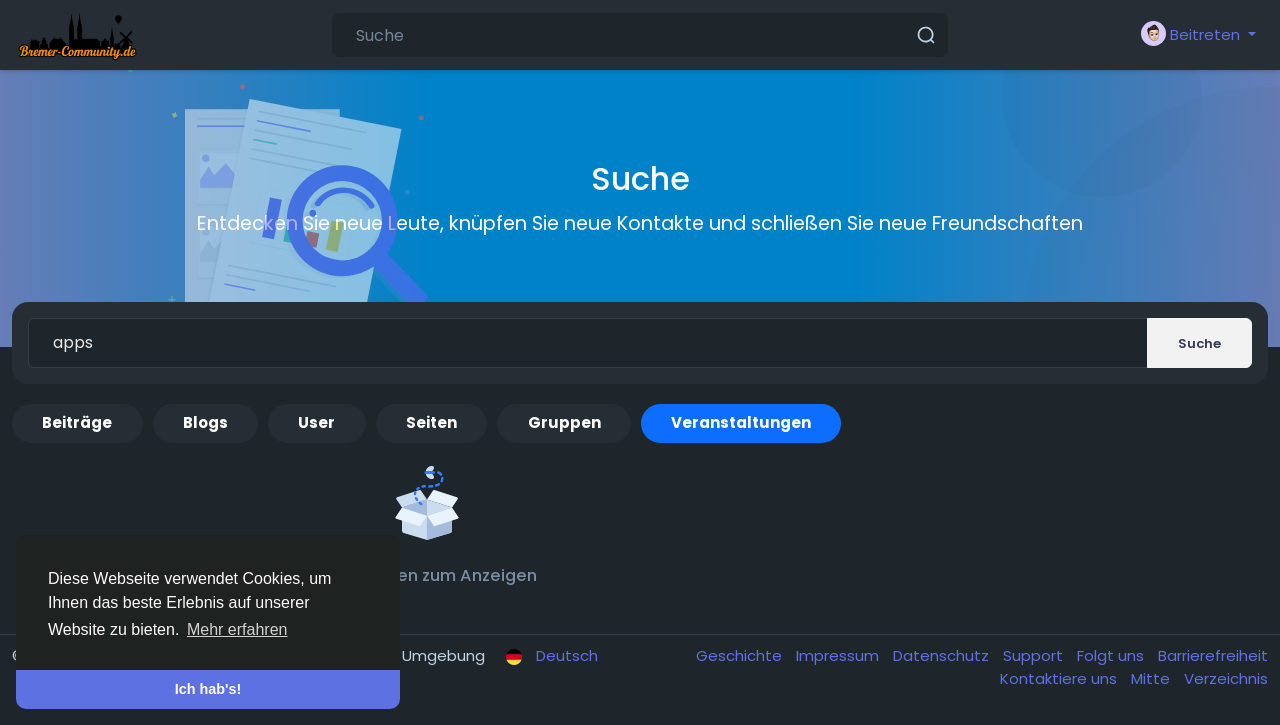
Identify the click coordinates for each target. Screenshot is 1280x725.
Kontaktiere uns (1060, 678)
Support (1035, 655)
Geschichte (741, 655)
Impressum (839, 655)
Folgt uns (1112, 655)
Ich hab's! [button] (208, 689)
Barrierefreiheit (1213, 655)
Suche (1199, 343)
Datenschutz (943, 655)
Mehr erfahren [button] (237, 629)
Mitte (1152, 678)
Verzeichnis (1226, 678)
